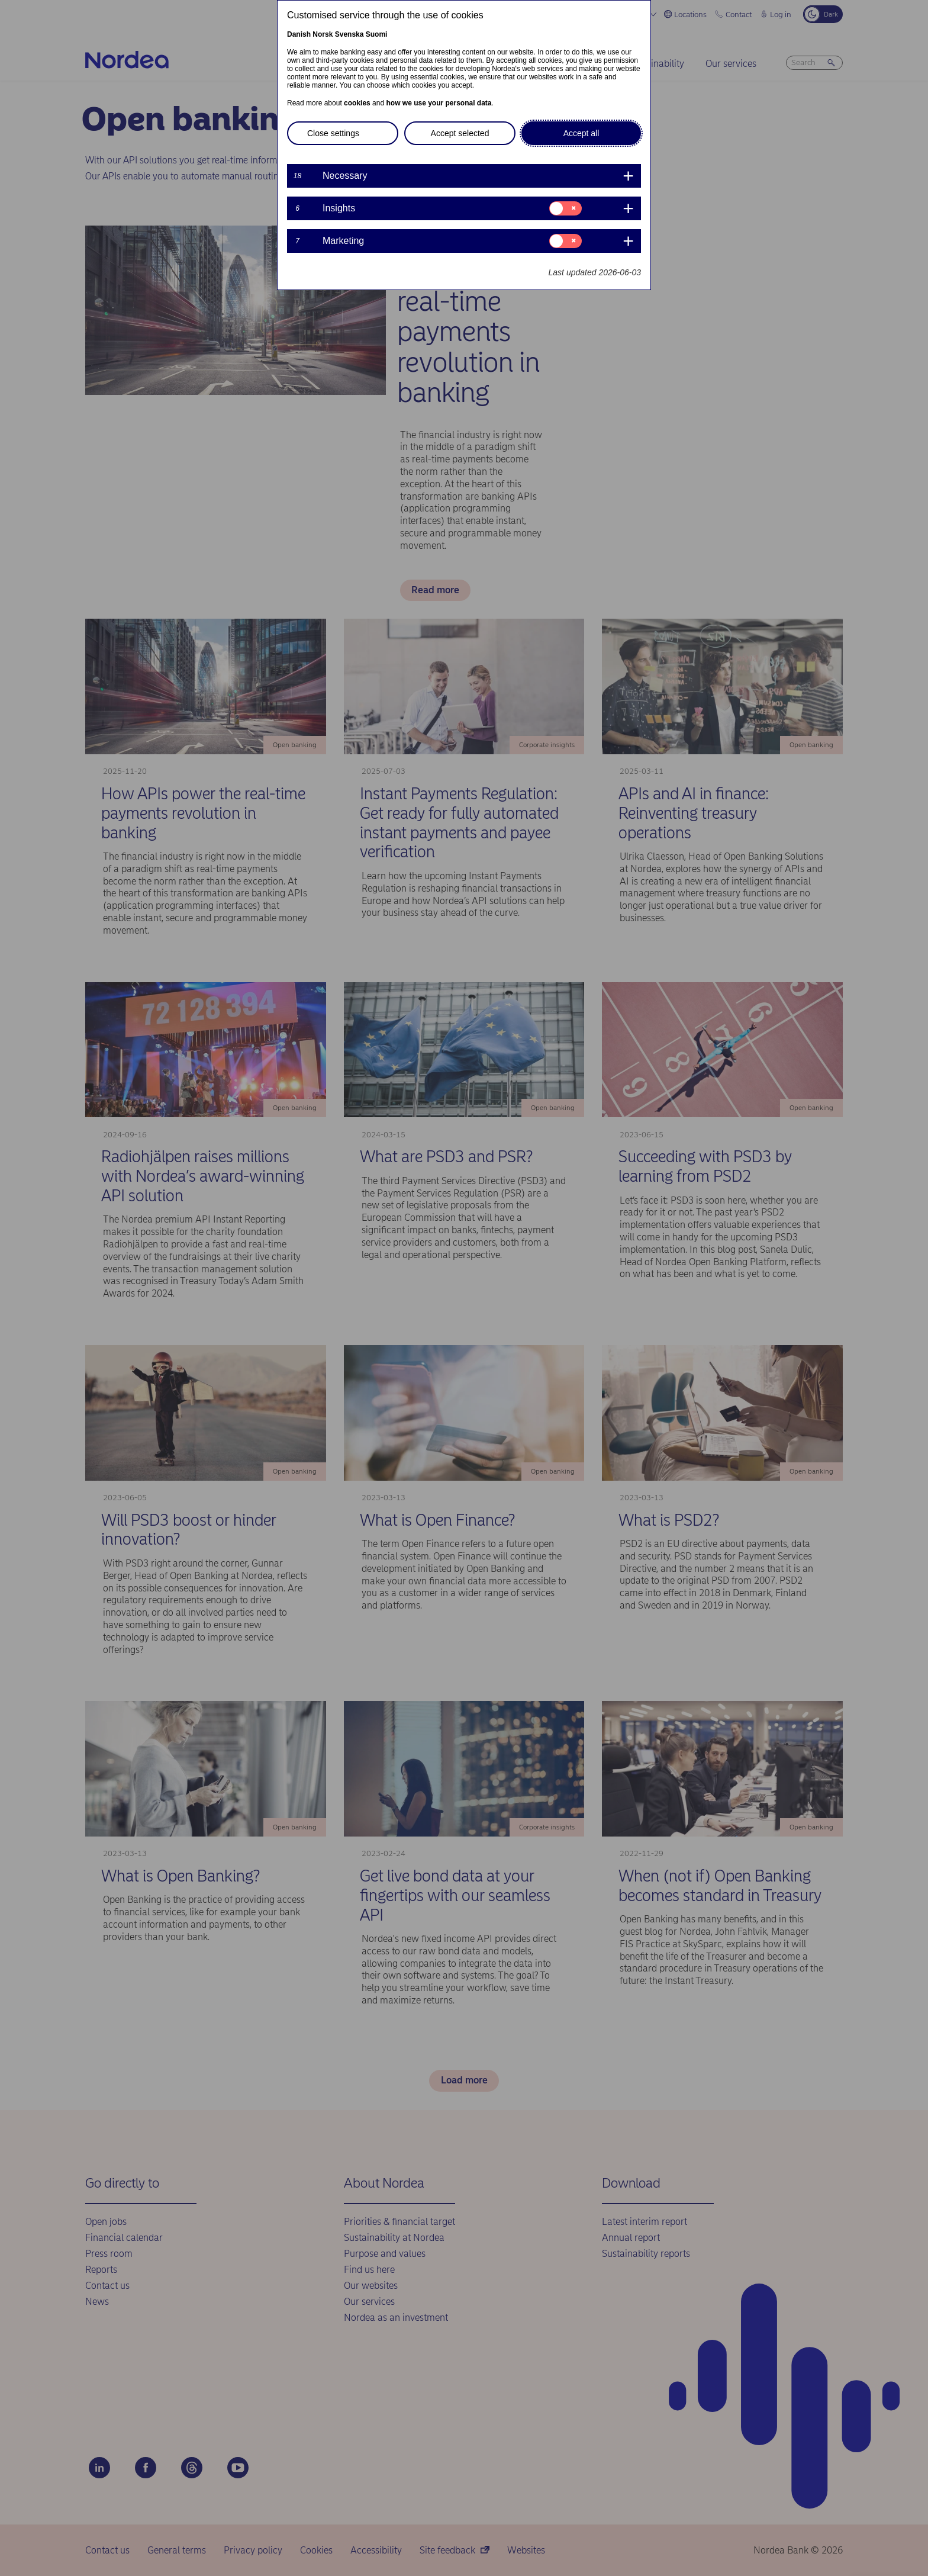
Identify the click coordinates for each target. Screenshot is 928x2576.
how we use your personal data (438, 103)
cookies (357, 103)
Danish (299, 34)
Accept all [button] (581, 133)
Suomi (377, 34)
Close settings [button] (333, 133)
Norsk (322, 34)
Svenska (349, 34)
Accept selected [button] (460, 133)
